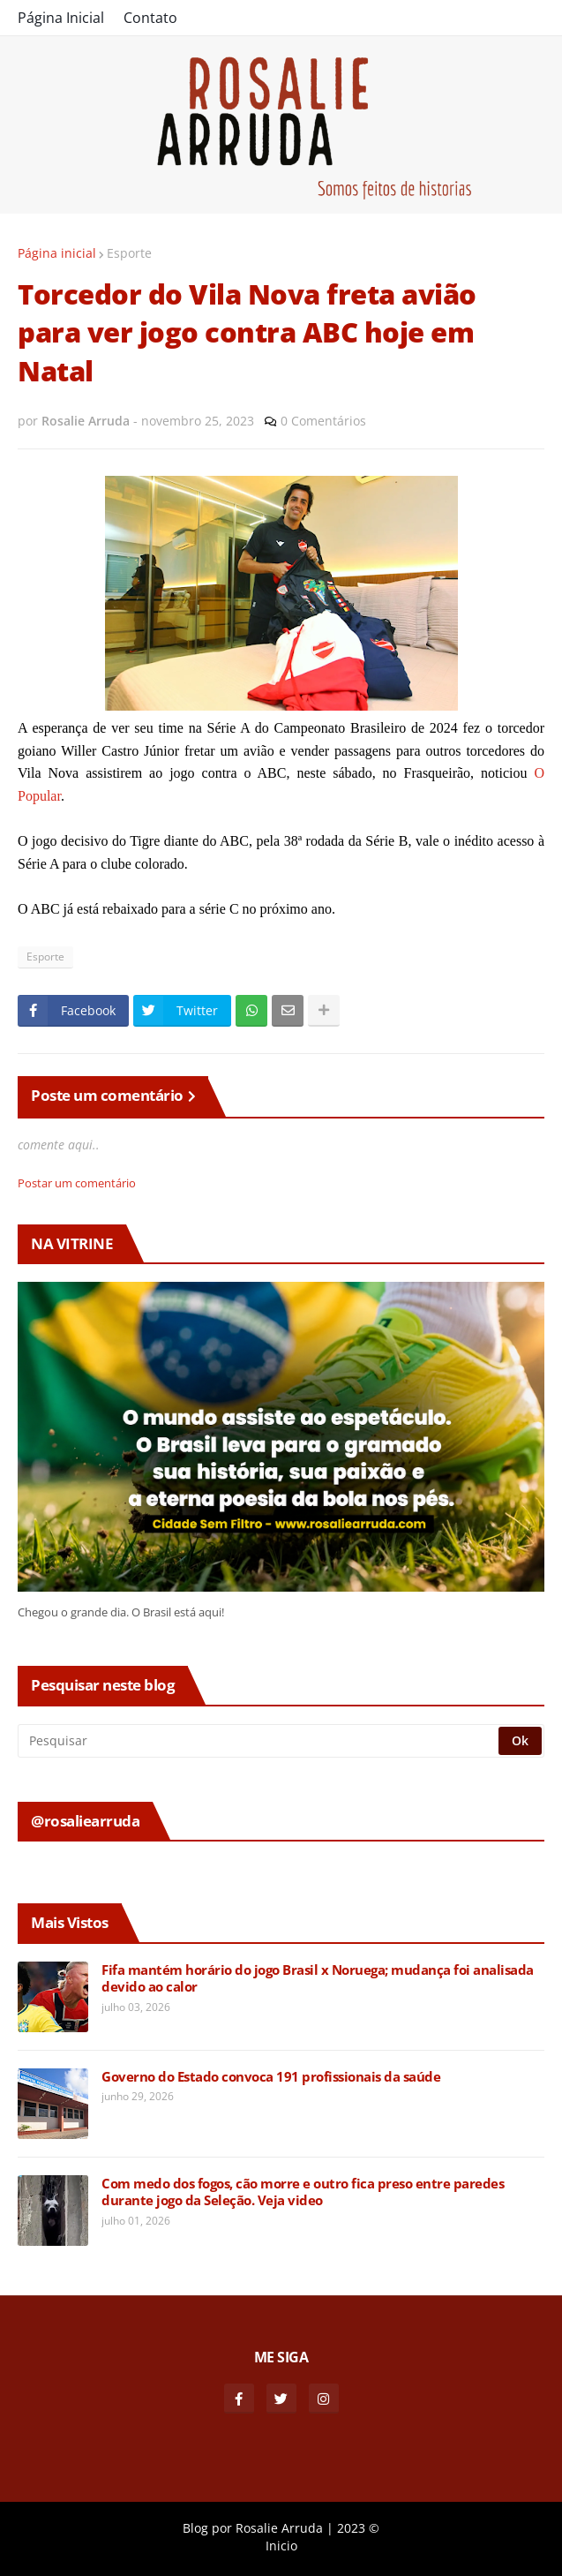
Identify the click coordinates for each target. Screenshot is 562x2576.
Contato (150, 17)
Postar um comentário (77, 1183)
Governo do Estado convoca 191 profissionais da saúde (270, 2076)
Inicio (281, 2545)
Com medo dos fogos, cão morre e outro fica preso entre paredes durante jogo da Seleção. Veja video (302, 2192)
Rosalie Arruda (279, 2528)
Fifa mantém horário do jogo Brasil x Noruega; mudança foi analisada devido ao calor (317, 1979)
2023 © (358, 2528)
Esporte (129, 253)
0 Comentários (323, 420)
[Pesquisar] (259, 1741)
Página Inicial (61, 17)
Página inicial (57, 253)
